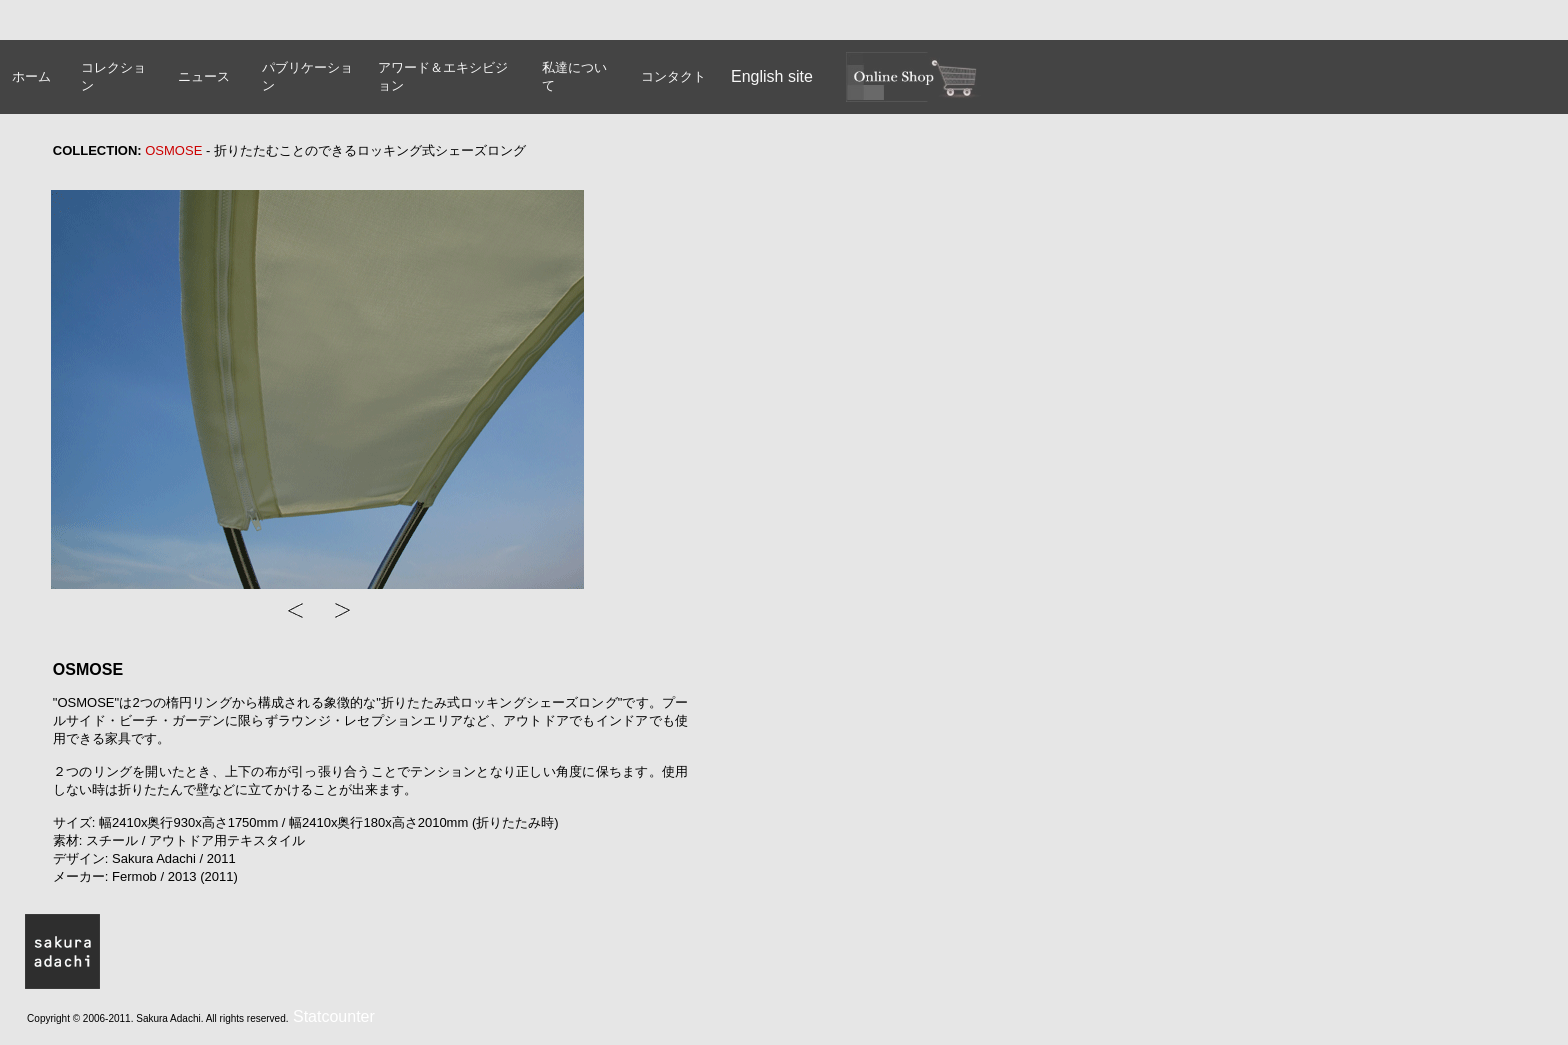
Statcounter (334, 1016)
